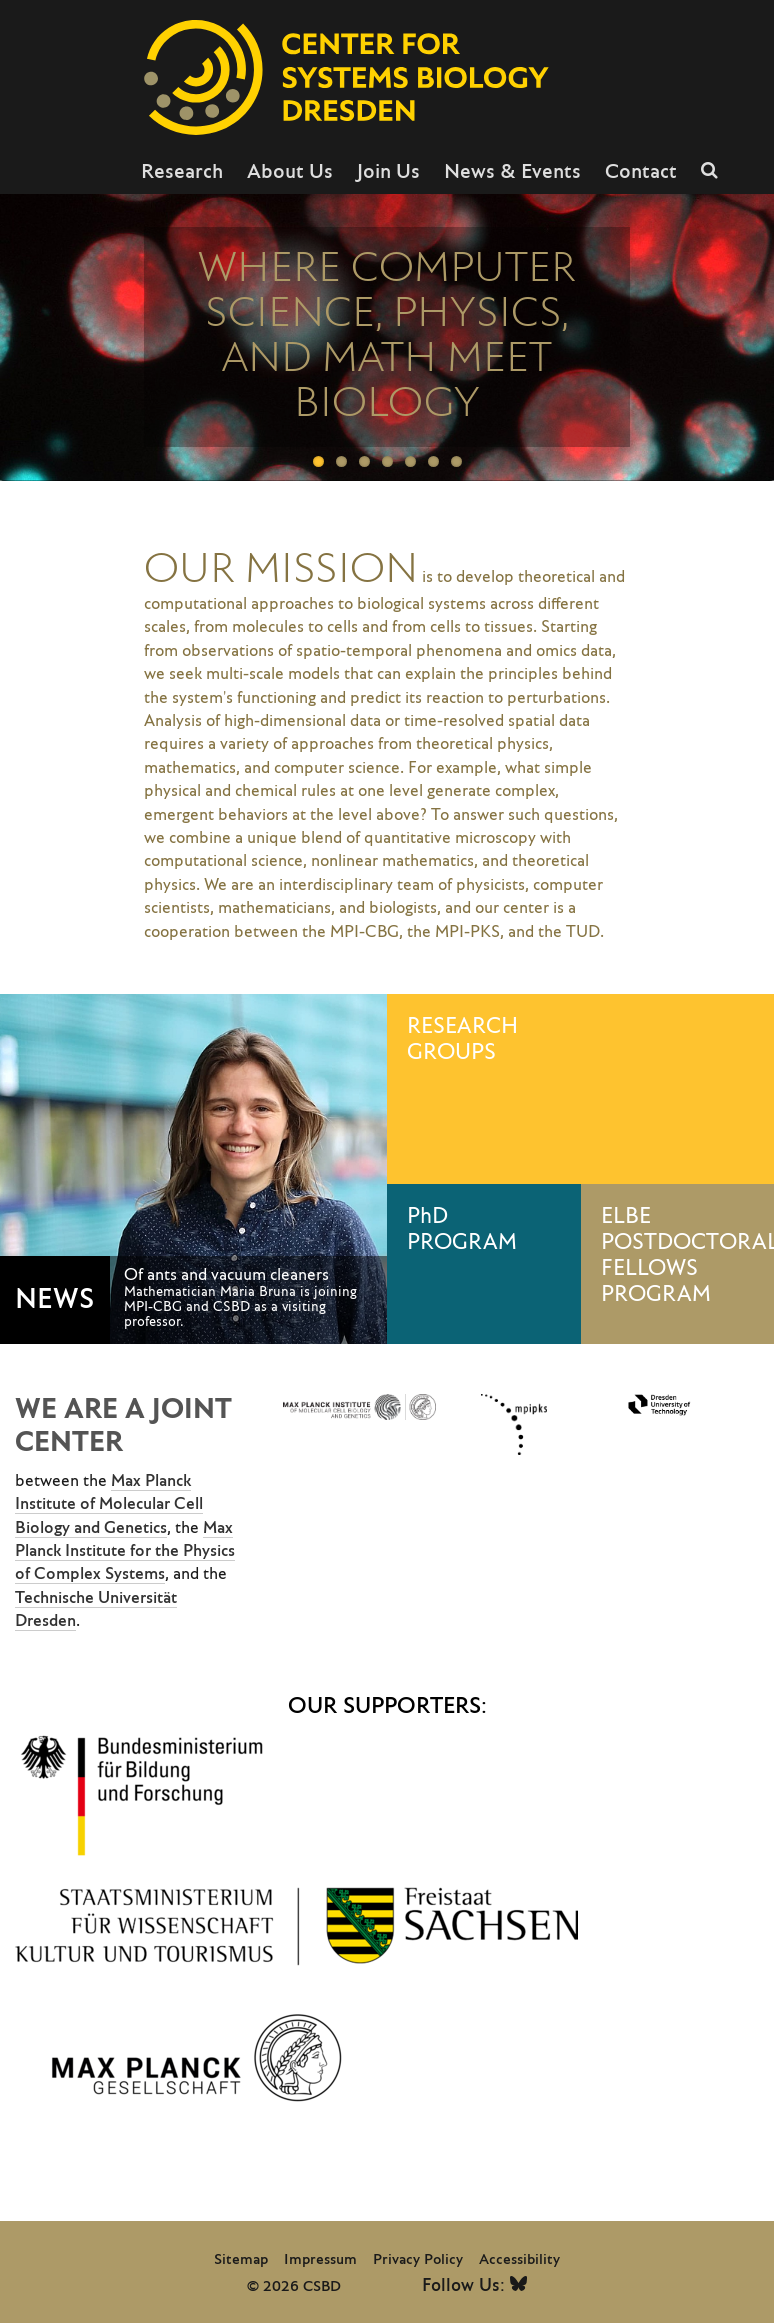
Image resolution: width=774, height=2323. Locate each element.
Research (182, 172)
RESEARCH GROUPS (462, 1040)
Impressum (320, 2260)
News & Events (512, 172)
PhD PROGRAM (462, 1230)
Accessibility (519, 2260)
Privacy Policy (418, 2260)
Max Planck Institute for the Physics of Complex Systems (125, 1551)
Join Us (388, 172)
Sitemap (241, 2260)
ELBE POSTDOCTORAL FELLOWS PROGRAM (688, 1256)
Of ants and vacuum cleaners (226, 1275)
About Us (290, 172)
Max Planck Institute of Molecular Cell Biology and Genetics (109, 1504)
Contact (641, 172)
